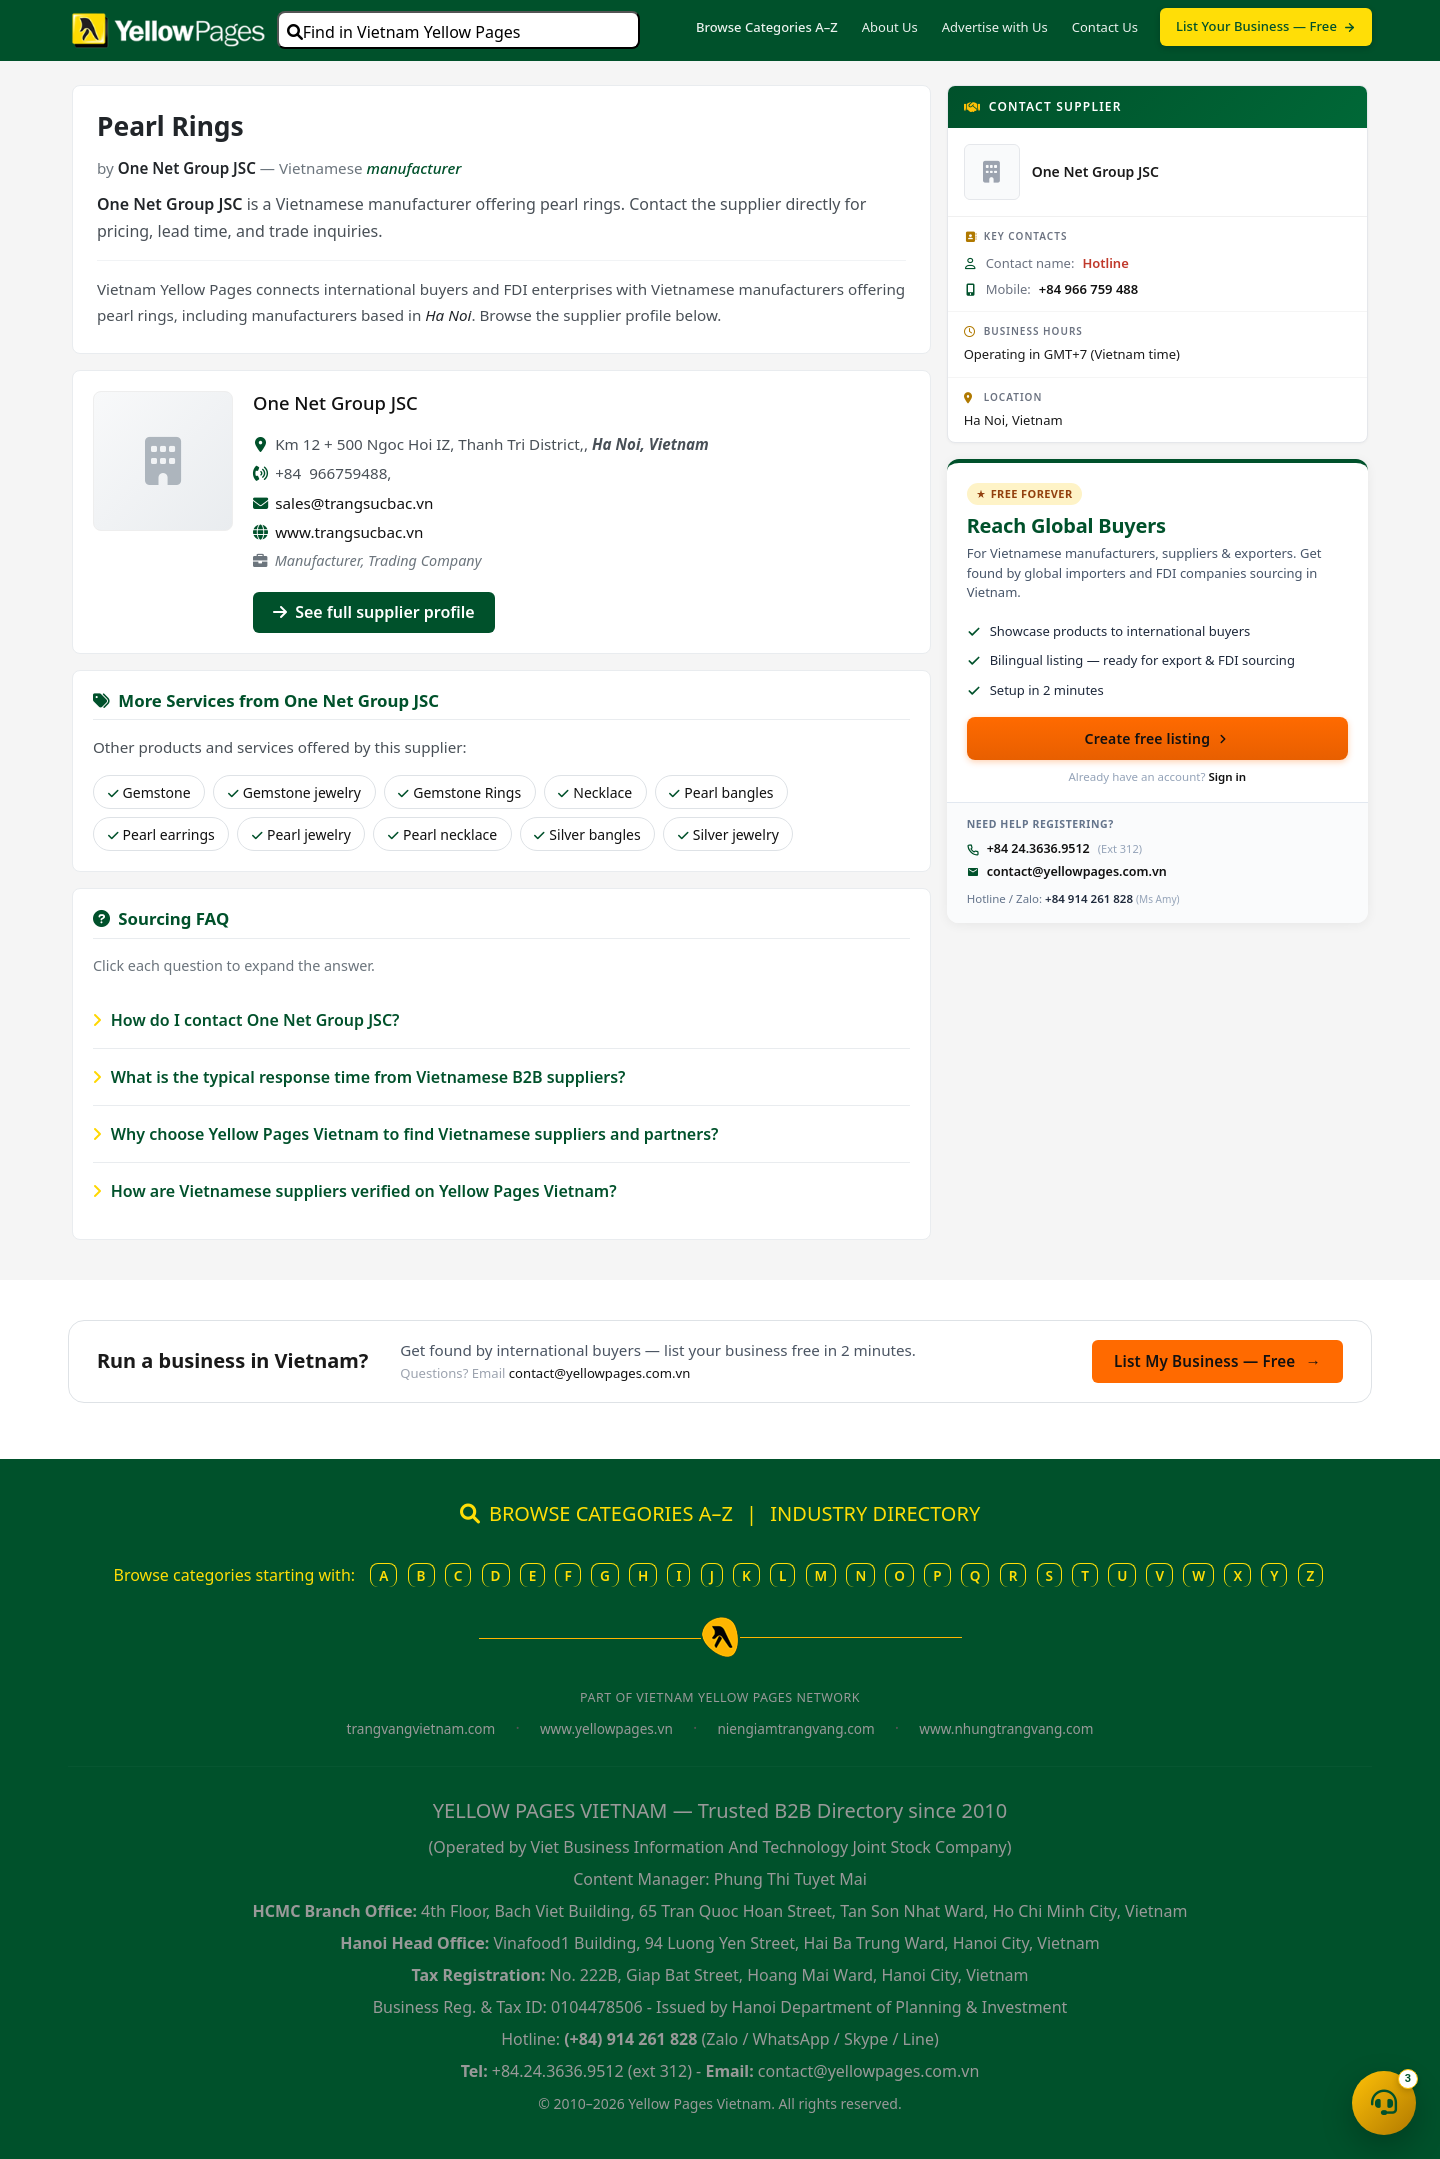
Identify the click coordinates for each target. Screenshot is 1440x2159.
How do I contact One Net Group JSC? (246, 1020)
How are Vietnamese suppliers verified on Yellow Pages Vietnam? (355, 1191)
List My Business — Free (1217, 1361)
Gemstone (149, 792)
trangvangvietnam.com (421, 1728)
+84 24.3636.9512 (1038, 848)
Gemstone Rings (459, 792)
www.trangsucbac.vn (349, 532)
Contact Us (1105, 27)
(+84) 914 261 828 (630, 2039)
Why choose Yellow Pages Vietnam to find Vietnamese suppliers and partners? (405, 1134)
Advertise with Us (995, 27)
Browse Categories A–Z (767, 27)
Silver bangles (587, 834)
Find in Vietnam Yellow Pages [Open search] (404, 32)
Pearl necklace (442, 834)
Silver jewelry (728, 834)
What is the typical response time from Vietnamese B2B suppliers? (359, 1077)
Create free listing (1158, 738)
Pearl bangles (721, 792)
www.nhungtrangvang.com (1006, 1728)
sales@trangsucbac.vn (354, 503)
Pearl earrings (161, 834)
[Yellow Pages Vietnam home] (168, 28)
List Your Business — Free (1266, 26)
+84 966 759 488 (1088, 289)
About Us (890, 27)
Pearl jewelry (301, 834)
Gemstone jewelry (294, 792)
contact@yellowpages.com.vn (1077, 871)
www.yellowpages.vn (606, 1728)
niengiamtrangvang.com (795, 1728)
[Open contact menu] (1384, 2103)
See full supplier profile (374, 612)
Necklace (595, 792)
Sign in (1227, 776)
